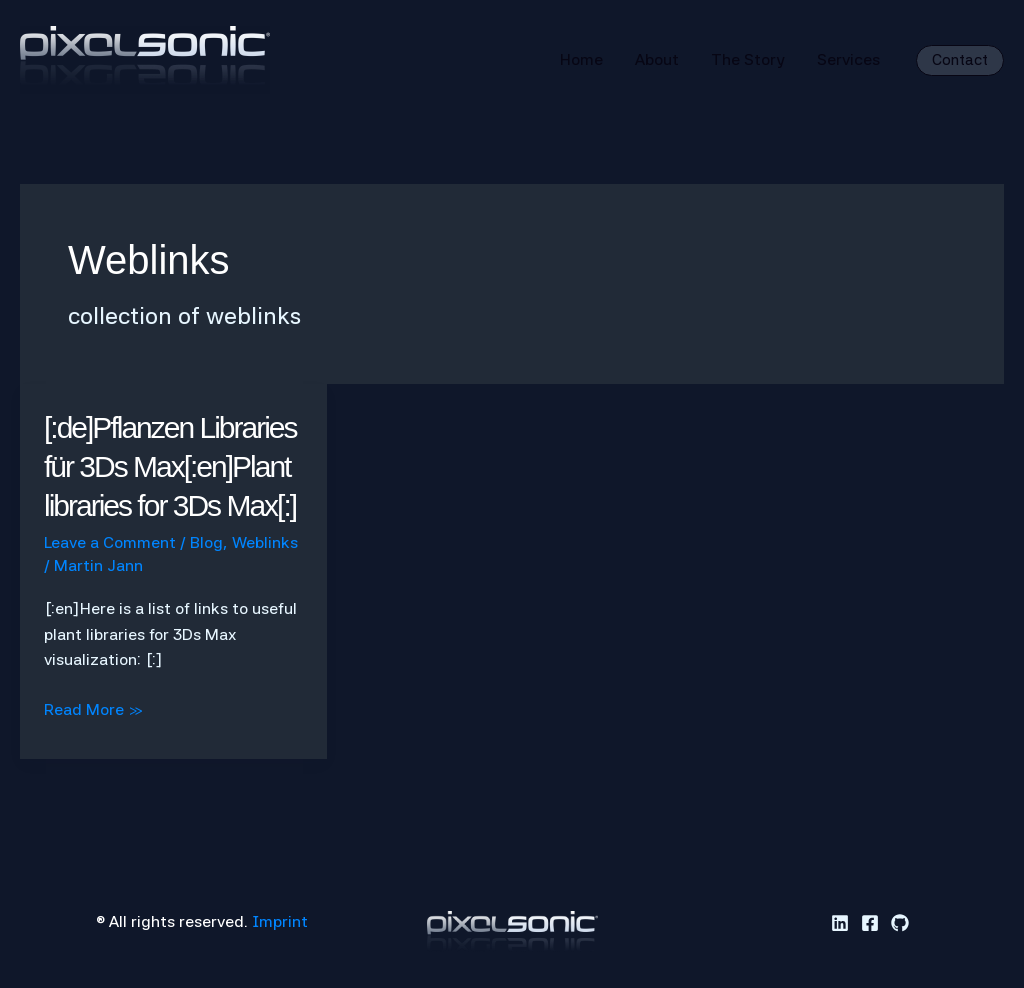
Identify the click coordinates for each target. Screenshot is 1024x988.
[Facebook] (870, 923)
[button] (960, 60)
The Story (748, 59)
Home (581, 59)
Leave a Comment (110, 542)
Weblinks (265, 542)
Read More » (94, 710)
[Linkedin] (840, 923)
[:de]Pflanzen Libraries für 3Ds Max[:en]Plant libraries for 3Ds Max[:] (170, 466)
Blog (206, 542)
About (657, 59)
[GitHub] (900, 923)
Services (848, 59)
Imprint (280, 921)
